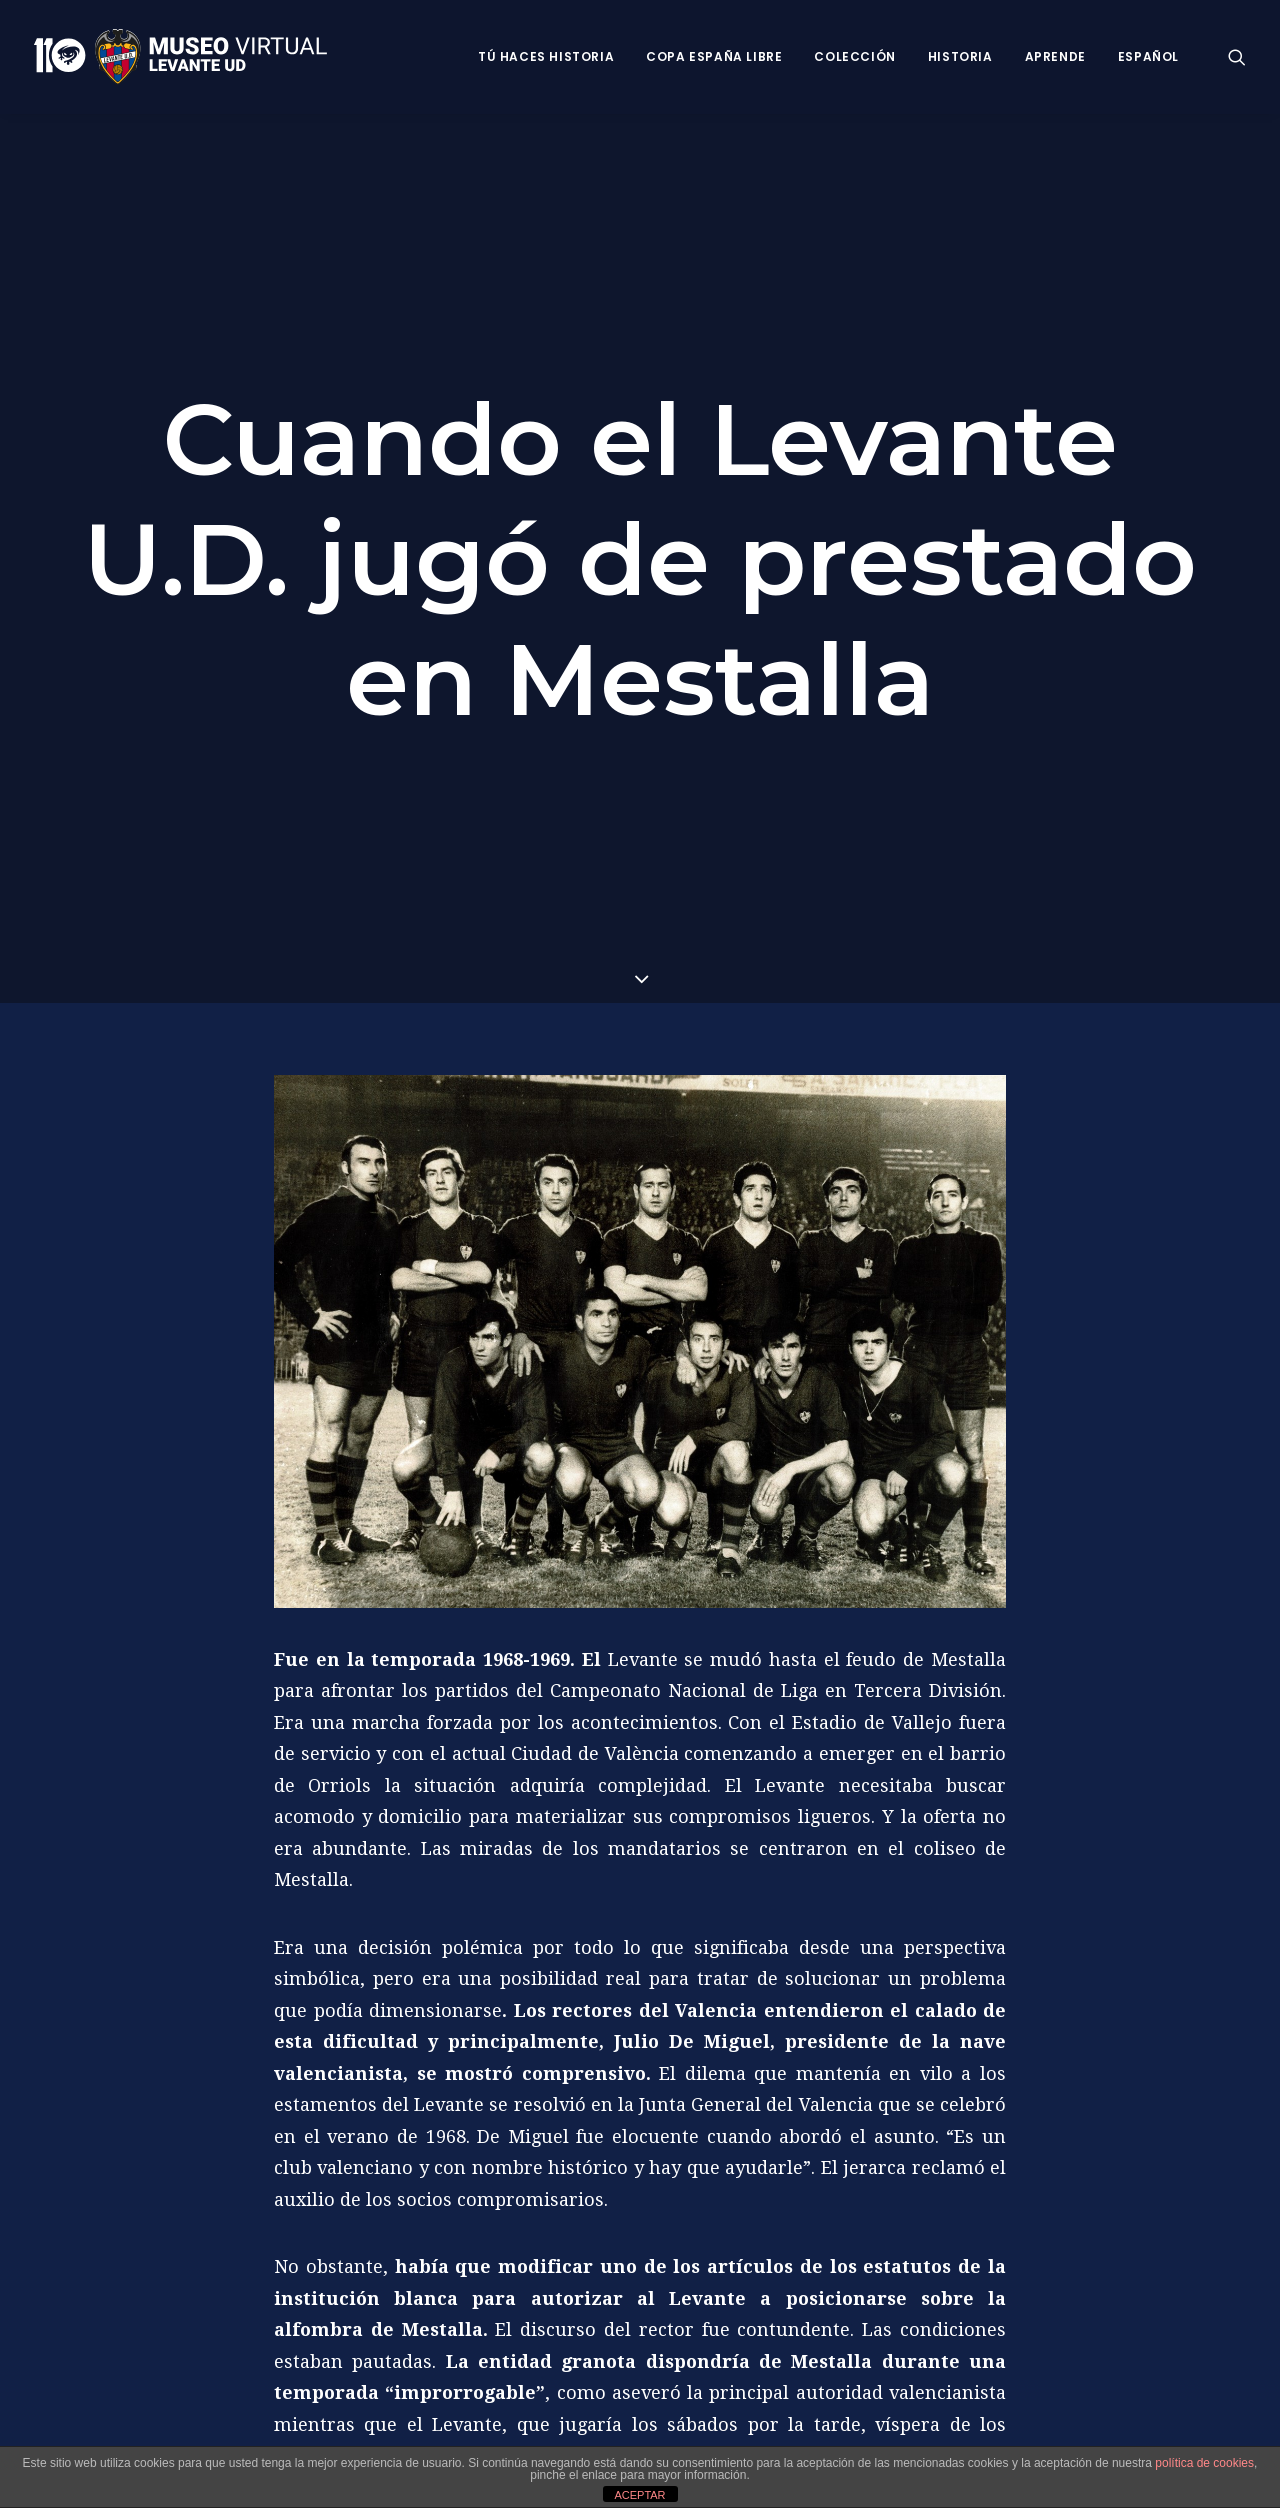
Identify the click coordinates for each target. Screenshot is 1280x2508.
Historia (960, 56)
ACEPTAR (639, 2495)
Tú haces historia (546, 56)
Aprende (1055, 56)
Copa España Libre (714, 56)
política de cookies (1204, 2463)
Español (1148, 56)
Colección (854, 56)
